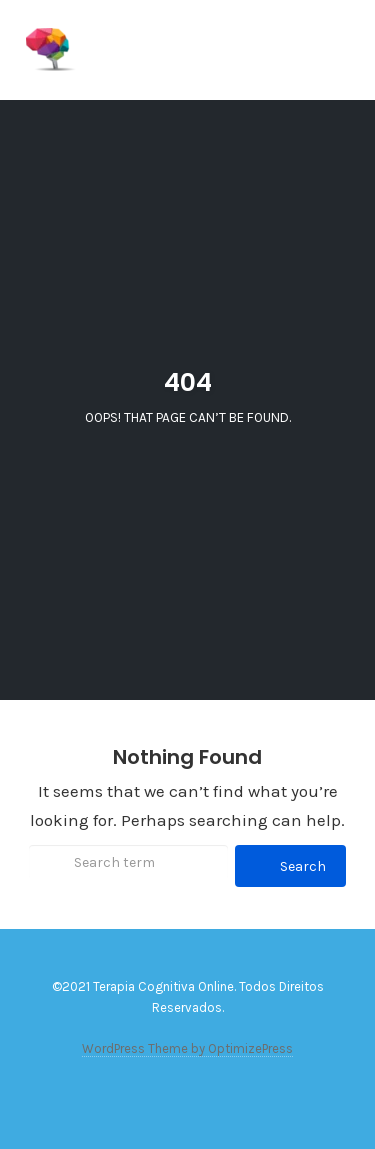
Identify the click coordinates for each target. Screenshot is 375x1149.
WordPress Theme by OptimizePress (187, 1048)
